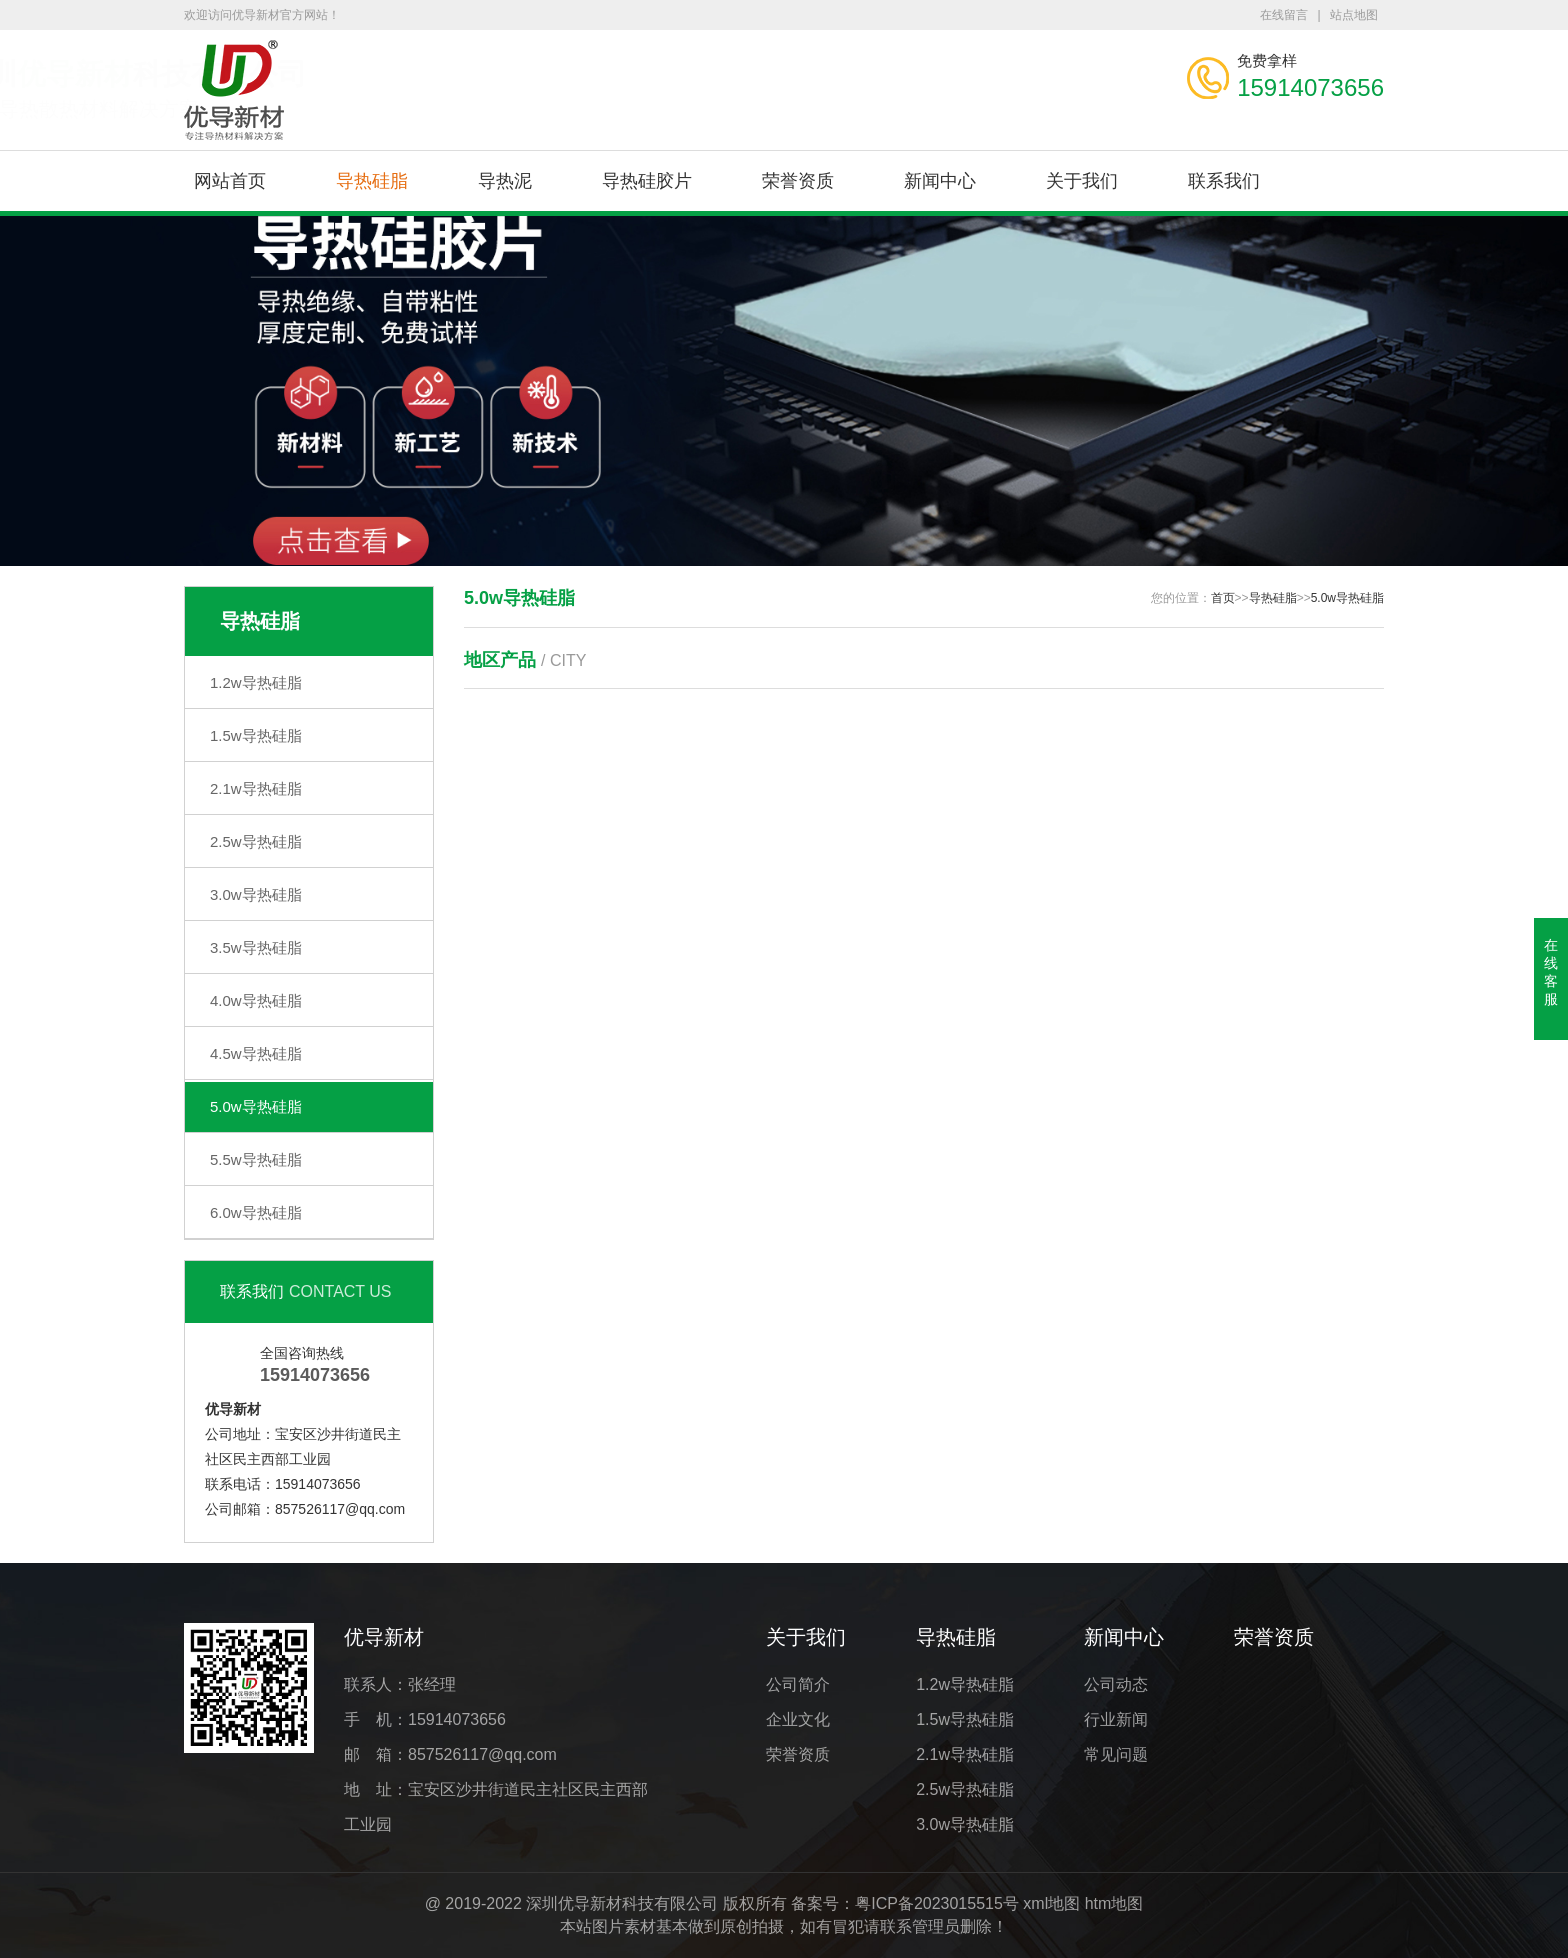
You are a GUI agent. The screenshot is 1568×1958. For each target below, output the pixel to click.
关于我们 (1082, 181)
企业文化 (798, 1719)
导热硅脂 (372, 181)
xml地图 (1051, 1903)
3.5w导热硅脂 (256, 947)
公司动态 (1116, 1684)
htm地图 (1114, 1903)
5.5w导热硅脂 (256, 1159)
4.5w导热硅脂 (256, 1053)
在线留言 (1284, 15)
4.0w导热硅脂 (256, 1000)
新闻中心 (940, 181)
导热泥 (505, 181)
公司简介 (798, 1684)
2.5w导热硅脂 (256, 841)
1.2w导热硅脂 (256, 682)
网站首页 (230, 181)
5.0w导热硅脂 (256, 1106)
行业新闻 (1116, 1719)
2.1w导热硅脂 (256, 788)
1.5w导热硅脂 (256, 735)
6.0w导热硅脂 (256, 1212)
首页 (1223, 598)
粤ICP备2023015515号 (937, 1903)
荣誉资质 (798, 181)
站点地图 (1354, 15)
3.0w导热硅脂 (256, 894)
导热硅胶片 (647, 181)
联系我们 (1224, 181)
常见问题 (1116, 1754)
